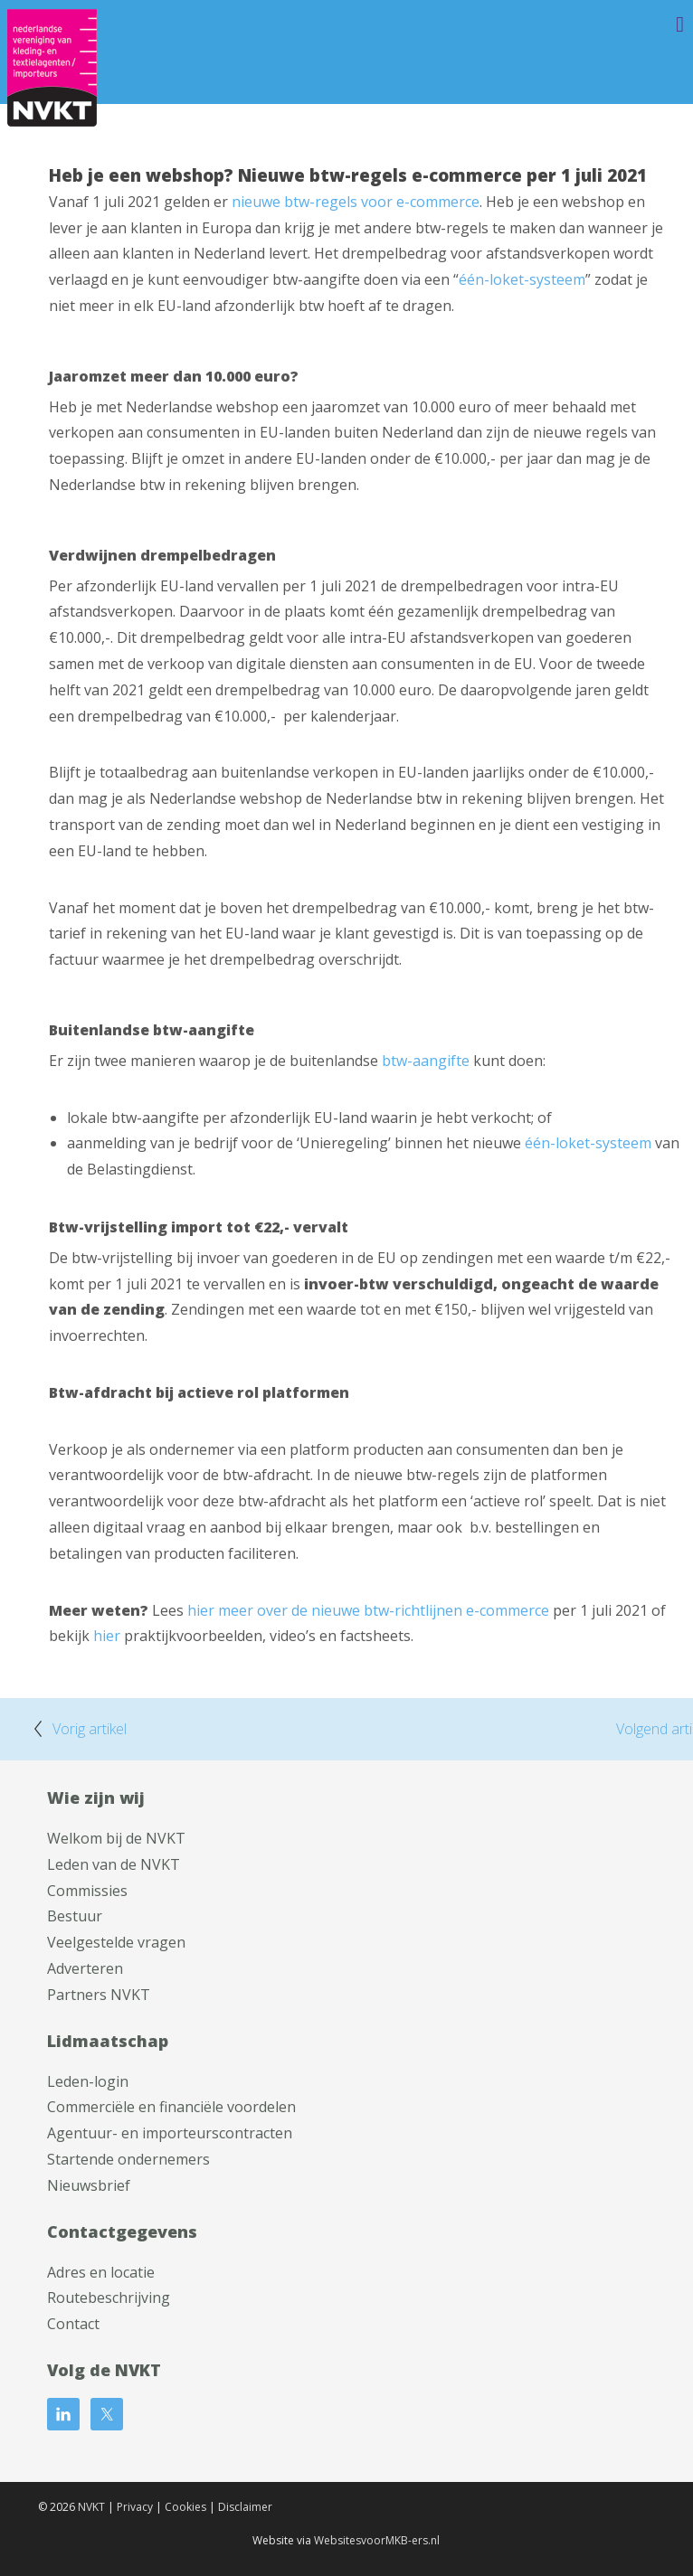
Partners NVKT (98, 1995)
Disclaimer (245, 2507)
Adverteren (85, 1968)
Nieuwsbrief (88, 2185)
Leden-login (87, 2081)
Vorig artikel (89, 1729)
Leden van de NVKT (113, 1864)
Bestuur (74, 1916)
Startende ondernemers (128, 2159)
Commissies (87, 1891)
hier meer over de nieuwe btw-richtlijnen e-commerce (368, 1610)
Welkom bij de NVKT (116, 1838)
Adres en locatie (101, 2272)
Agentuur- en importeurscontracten (169, 2133)
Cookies (185, 2507)
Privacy (135, 2507)
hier (106, 1636)
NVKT (91, 2507)
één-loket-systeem (522, 279)
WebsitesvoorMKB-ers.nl (377, 2540)
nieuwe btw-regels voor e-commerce (355, 202)
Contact (73, 2324)
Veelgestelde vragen (116, 1942)
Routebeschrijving (108, 2297)
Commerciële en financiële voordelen (171, 2107)
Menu (652, 24)
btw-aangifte (426, 1061)
